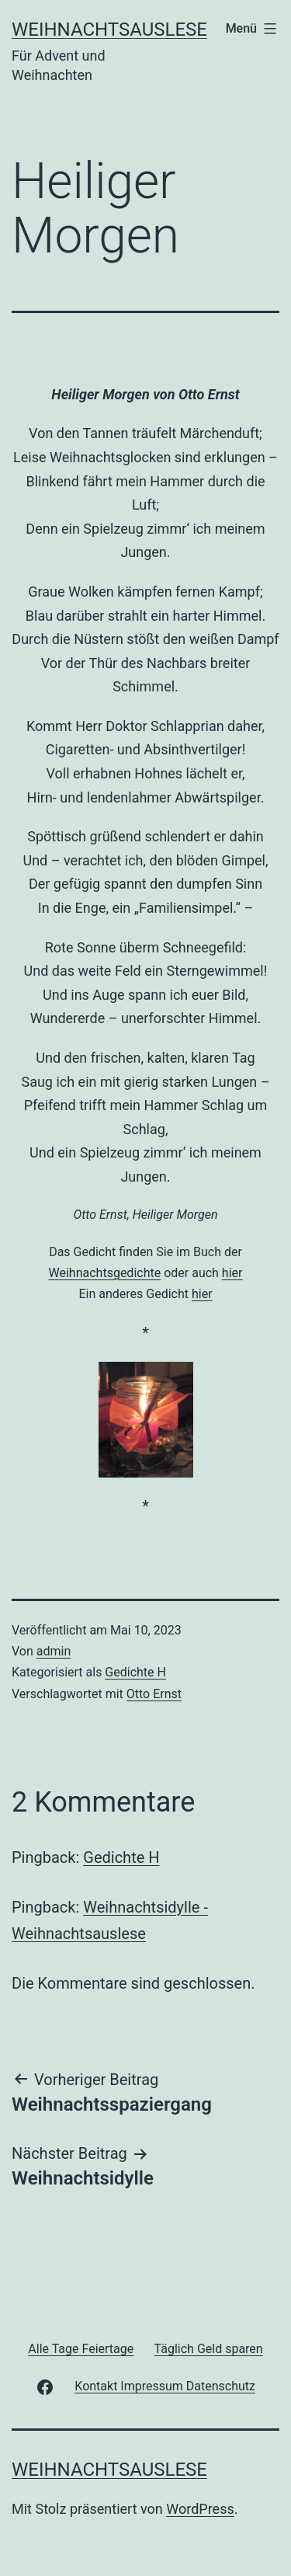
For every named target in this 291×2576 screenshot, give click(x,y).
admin (53, 1651)
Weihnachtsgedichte (105, 1272)
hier (232, 1272)
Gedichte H (135, 1672)
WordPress (200, 2509)
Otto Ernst (154, 1694)
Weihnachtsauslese (109, 29)
